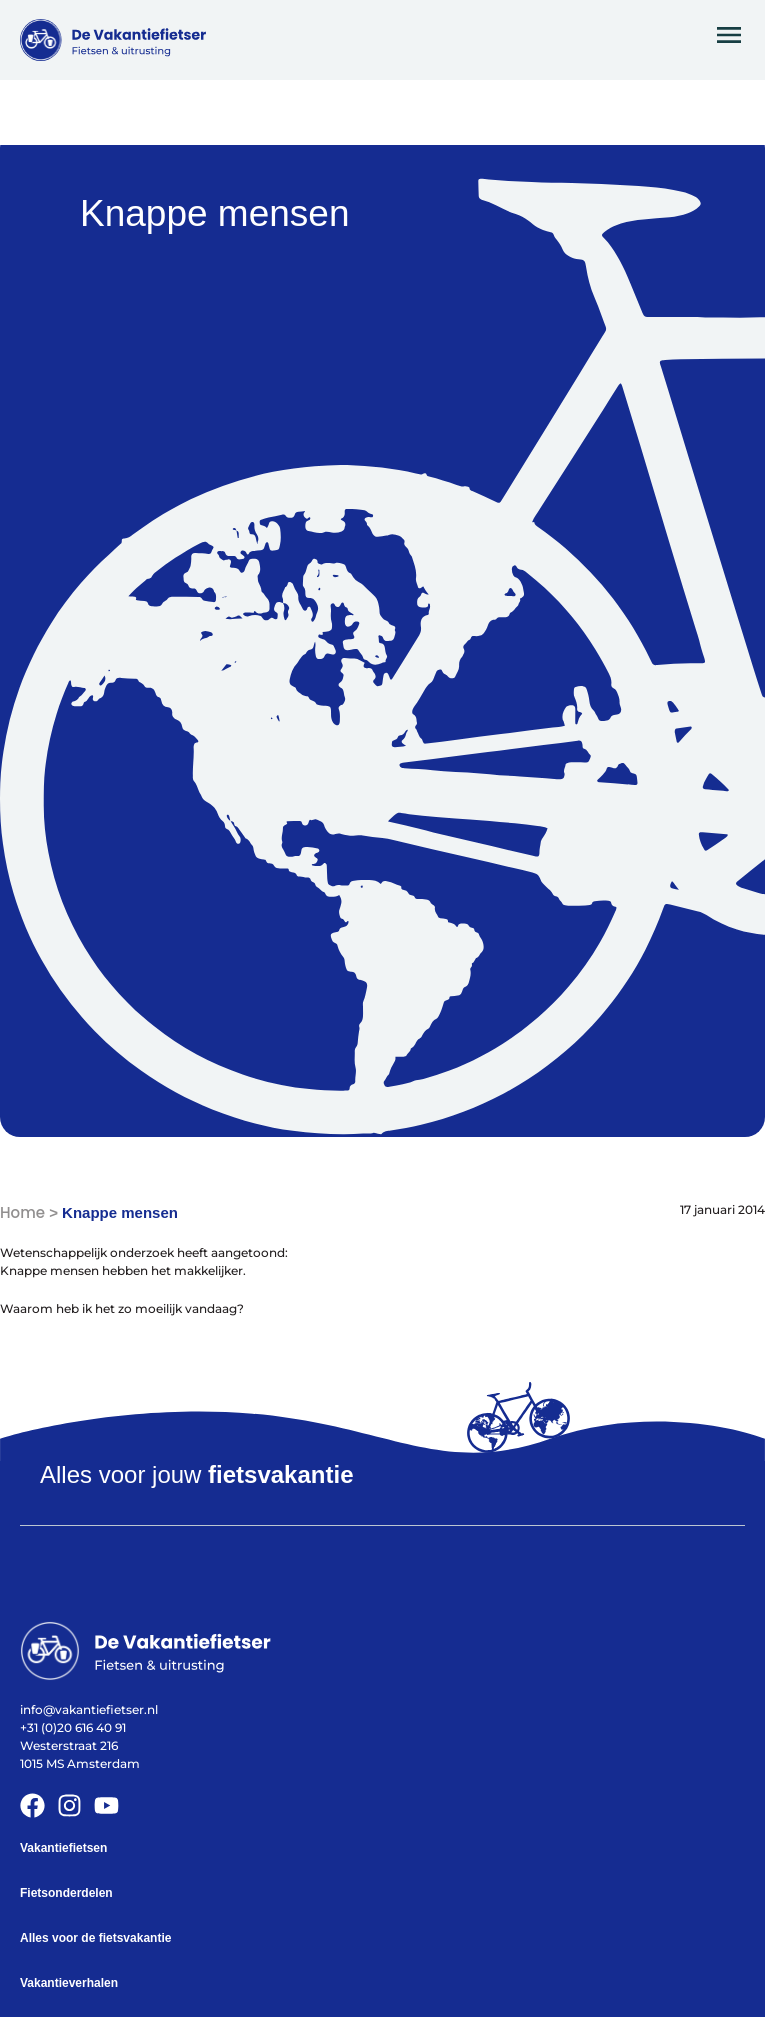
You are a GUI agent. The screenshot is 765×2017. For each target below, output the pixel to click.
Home (22, 1212)
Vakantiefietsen (63, 1848)
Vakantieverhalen (69, 1983)
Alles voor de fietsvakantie (95, 1938)
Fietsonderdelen (66, 1893)
